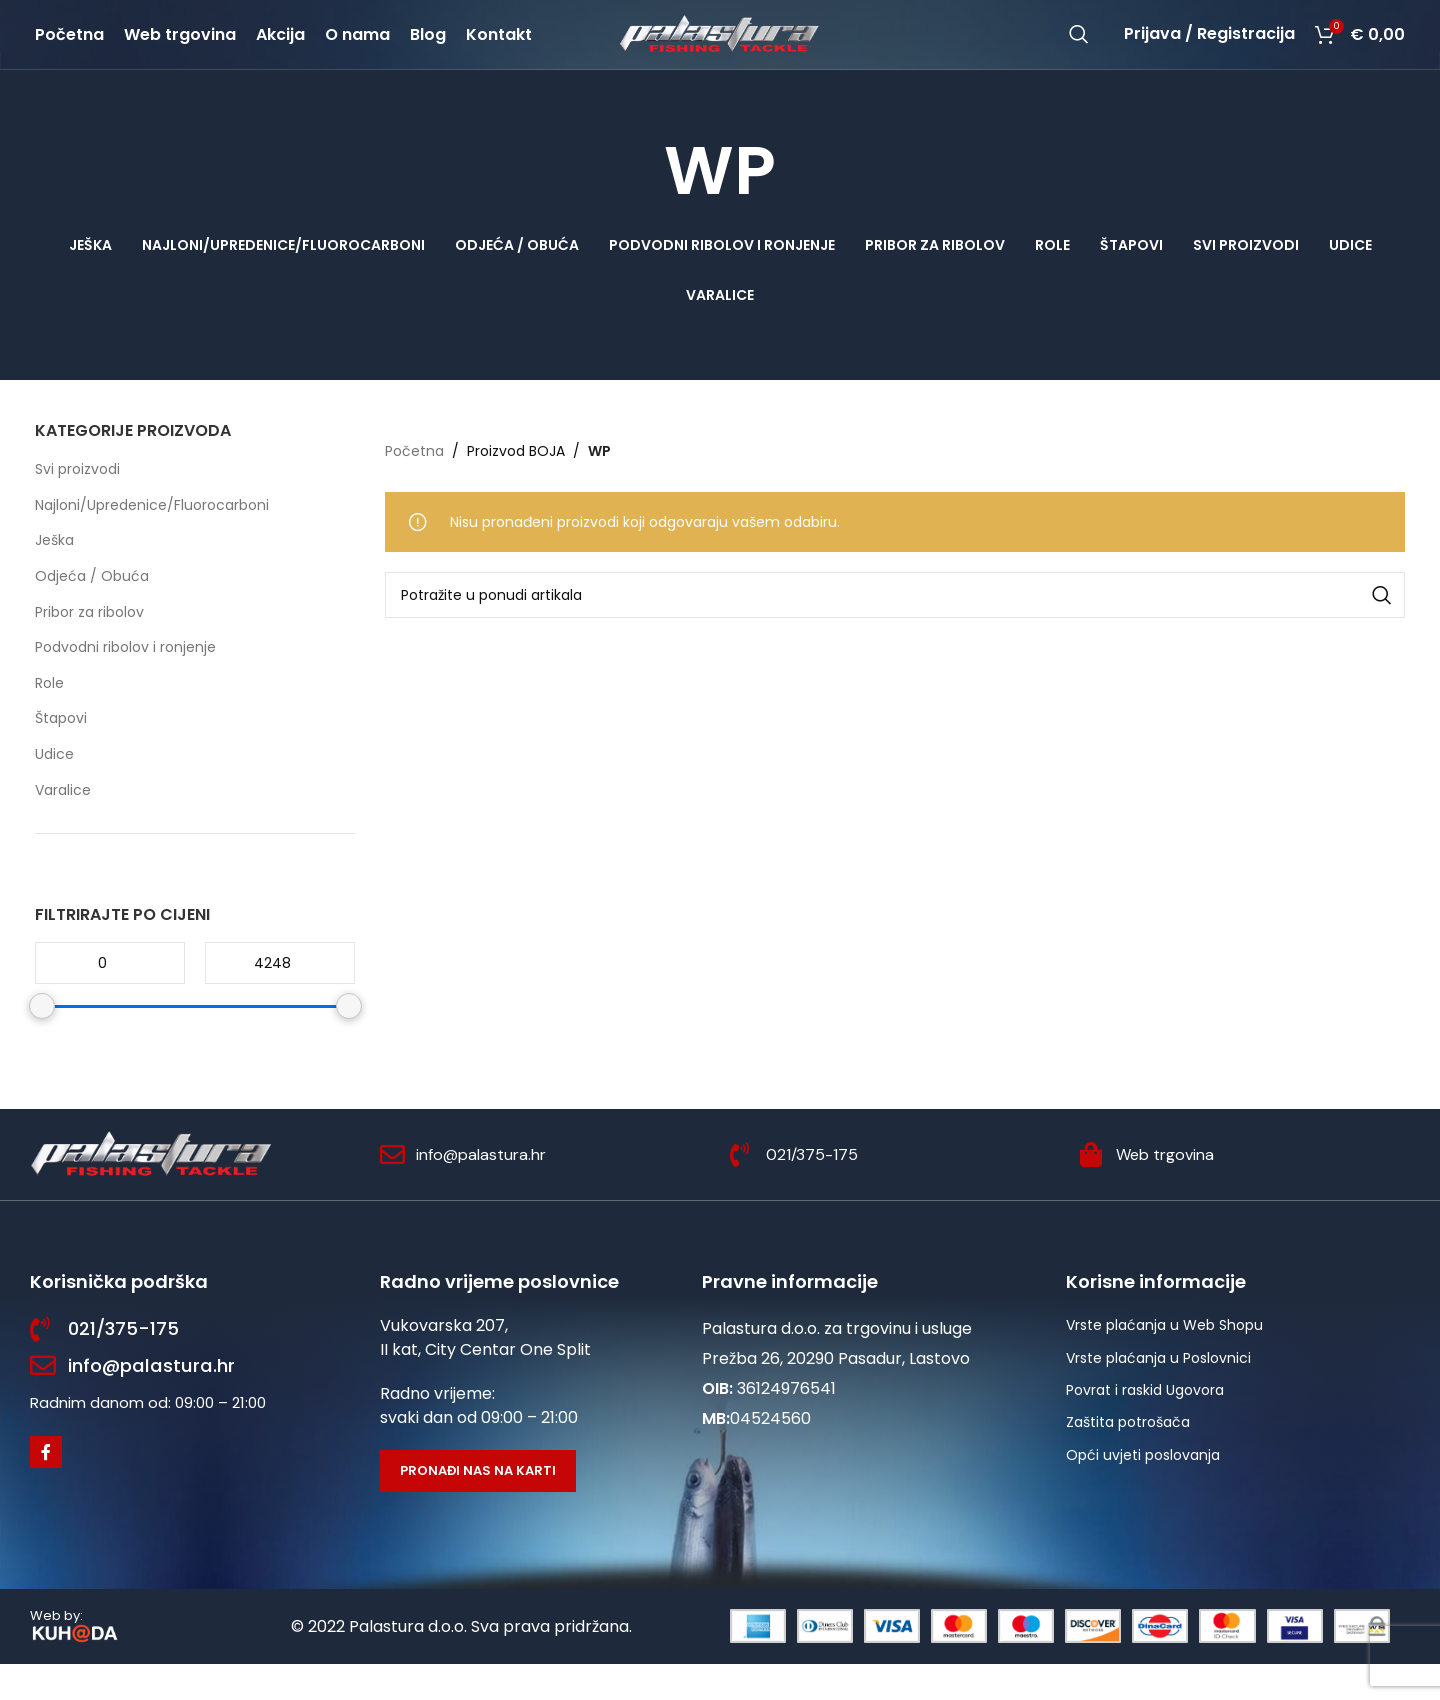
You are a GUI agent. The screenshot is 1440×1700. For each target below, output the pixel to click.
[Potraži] (1079, 52)
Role (49, 718)
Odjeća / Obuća (92, 611)
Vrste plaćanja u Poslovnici (1158, 1393)
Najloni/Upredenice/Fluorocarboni (152, 540)
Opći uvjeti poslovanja (1143, 1490)
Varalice (63, 825)
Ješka (54, 576)
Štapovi (61, 754)
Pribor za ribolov (89, 647)
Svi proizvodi (77, 505)
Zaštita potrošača (1128, 1458)
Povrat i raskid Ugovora (1145, 1425)
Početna (414, 486)
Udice (54, 789)
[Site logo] (720, 51)
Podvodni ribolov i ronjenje (125, 683)
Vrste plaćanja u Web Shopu (1164, 1361)
